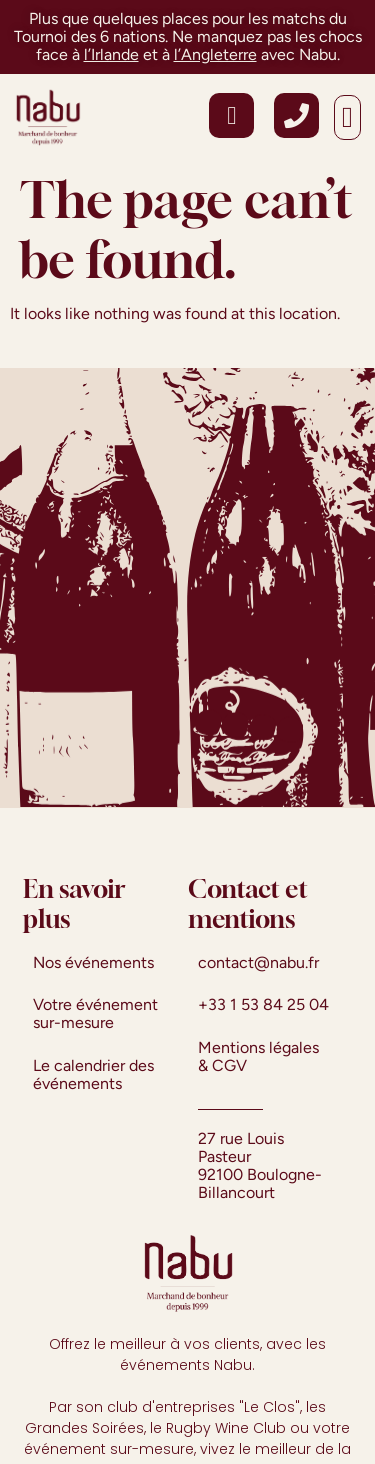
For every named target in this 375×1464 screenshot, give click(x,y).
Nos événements (93, 962)
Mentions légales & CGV (258, 1056)
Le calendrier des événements (93, 1074)
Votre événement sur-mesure (95, 1013)
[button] (347, 118)
